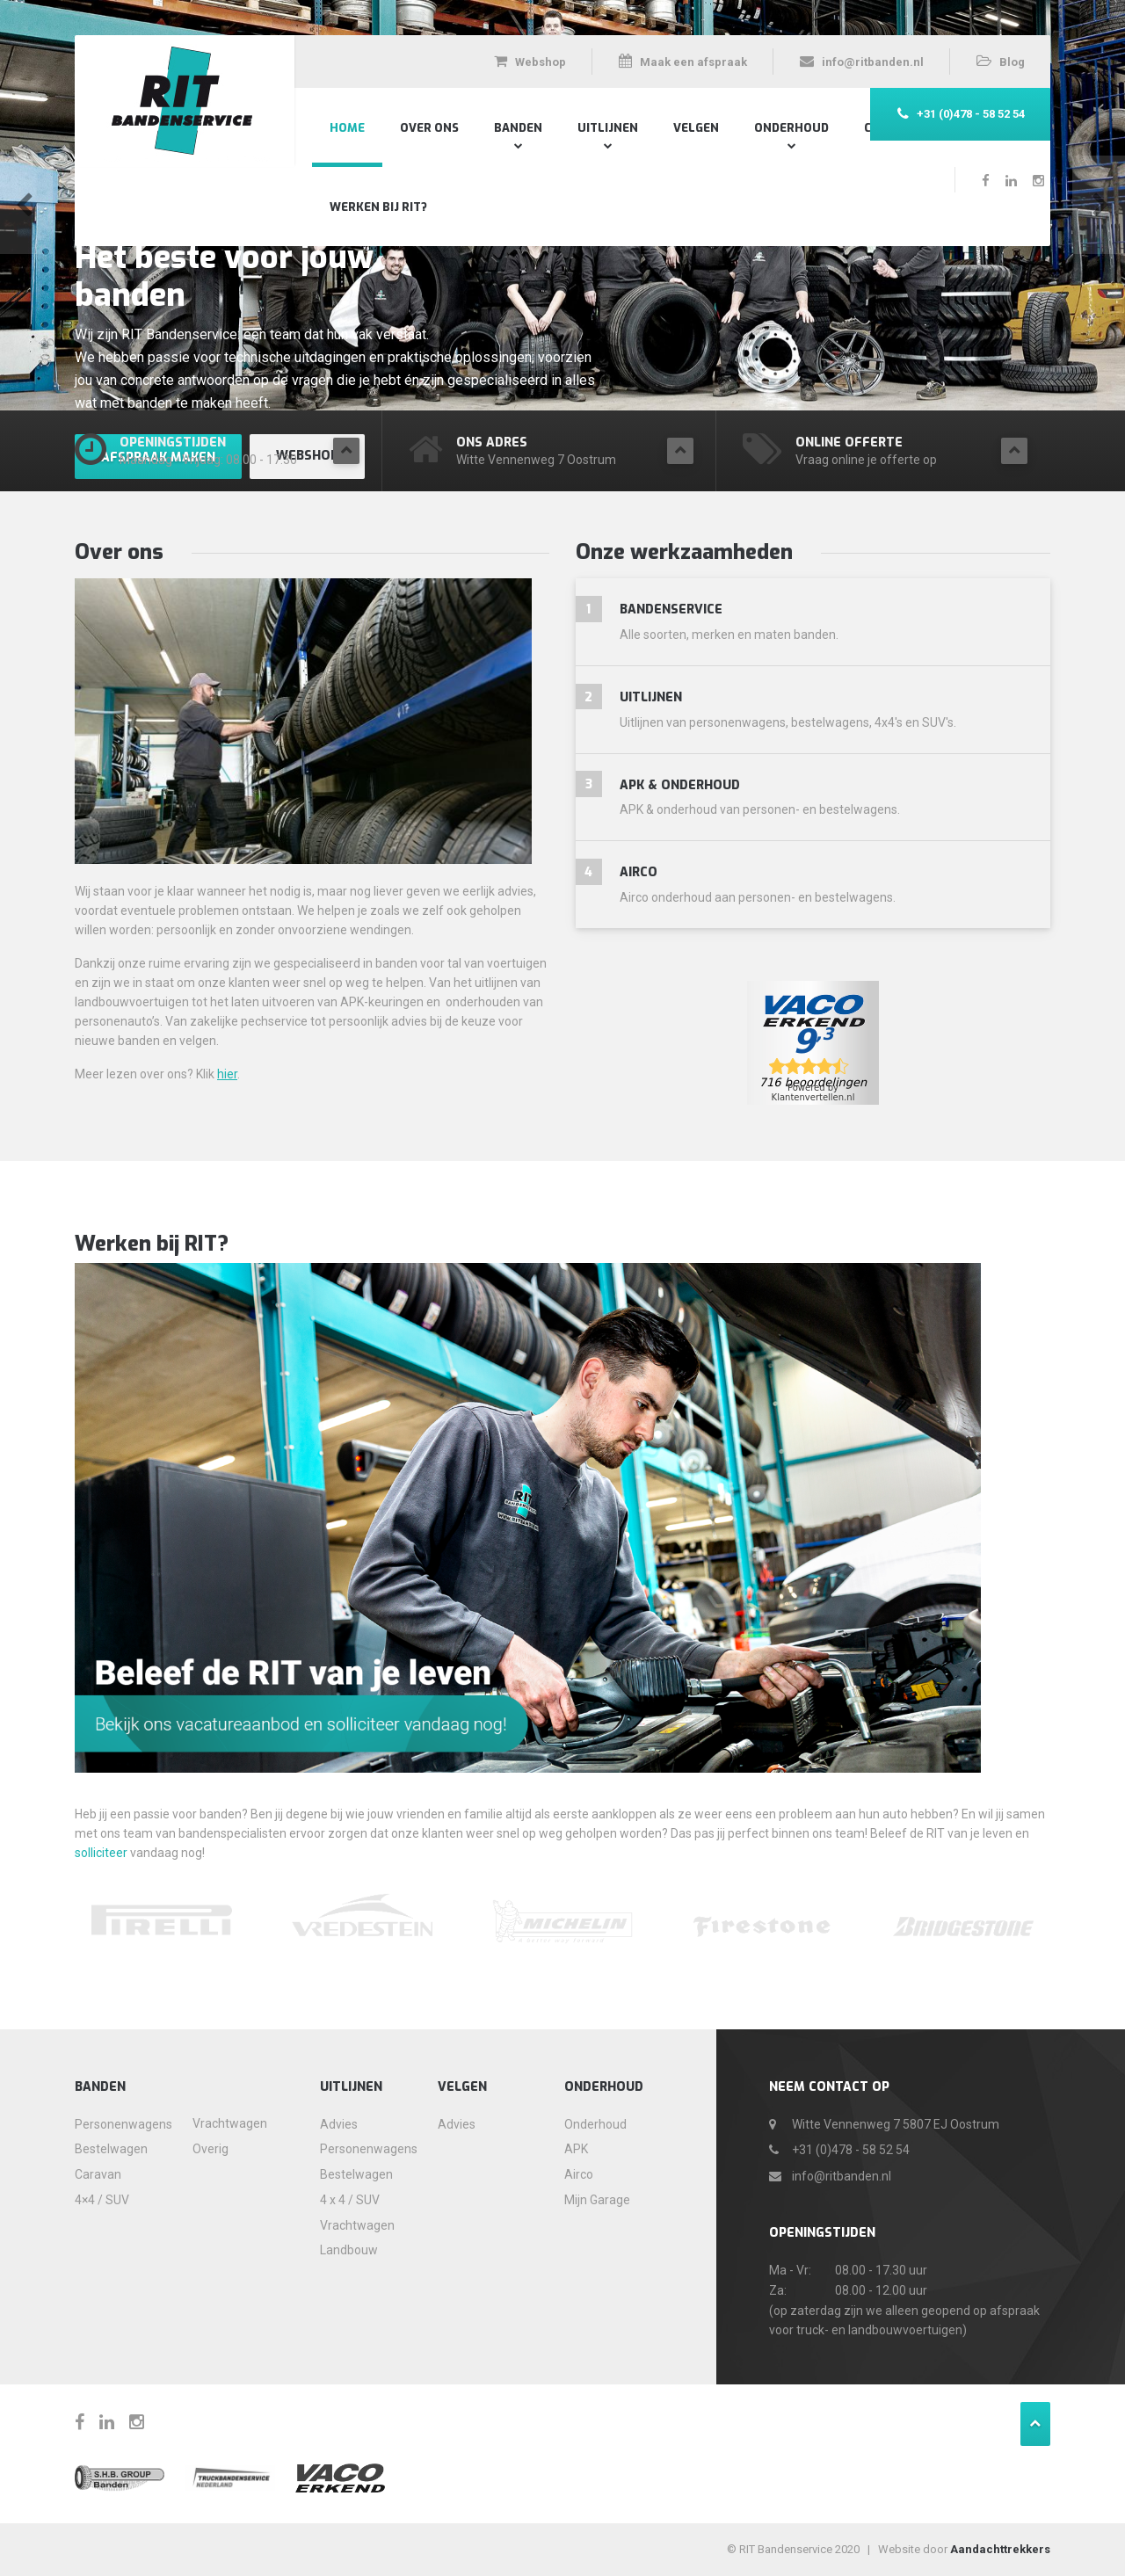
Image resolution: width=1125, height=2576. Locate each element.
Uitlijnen (607, 127)
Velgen (696, 127)
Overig (210, 2149)
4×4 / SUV (102, 2200)
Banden (518, 127)
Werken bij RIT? (378, 207)
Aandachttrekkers (1000, 2549)
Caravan (98, 2174)
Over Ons (429, 127)
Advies (339, 2124)
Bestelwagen (111, 2149)
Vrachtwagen (229, 2123)
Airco (578, 2174)
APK (576, 2149)
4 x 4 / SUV (350, 2200)
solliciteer (101, 1853)
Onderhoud (791, 127)
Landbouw (349, 2250)
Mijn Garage (597, 2200)
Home (347, 127)
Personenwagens (117, 2124)
